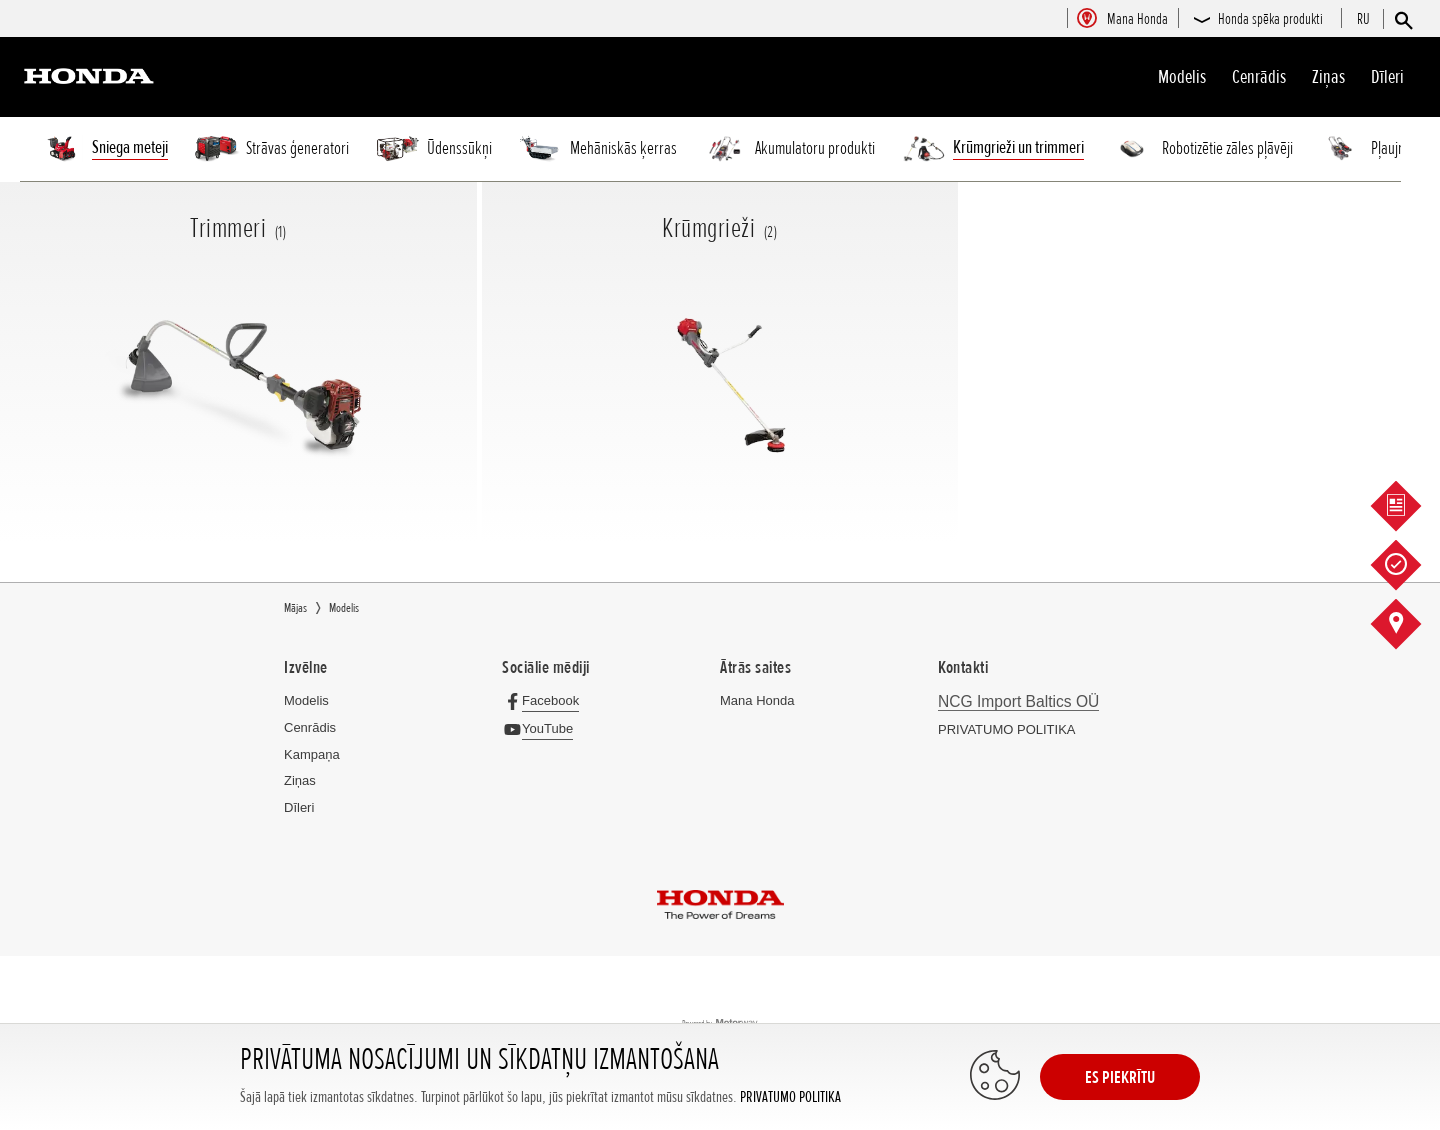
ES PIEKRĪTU (1120, 1077)
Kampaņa (312, 754)
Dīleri (1387, 77)
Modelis (1182, 77)
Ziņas (1328, 77)
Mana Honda (757, 700)
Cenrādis (1259, 77)
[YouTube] (542, 728)
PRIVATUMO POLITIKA (790, 1097)
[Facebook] (545, 700)
